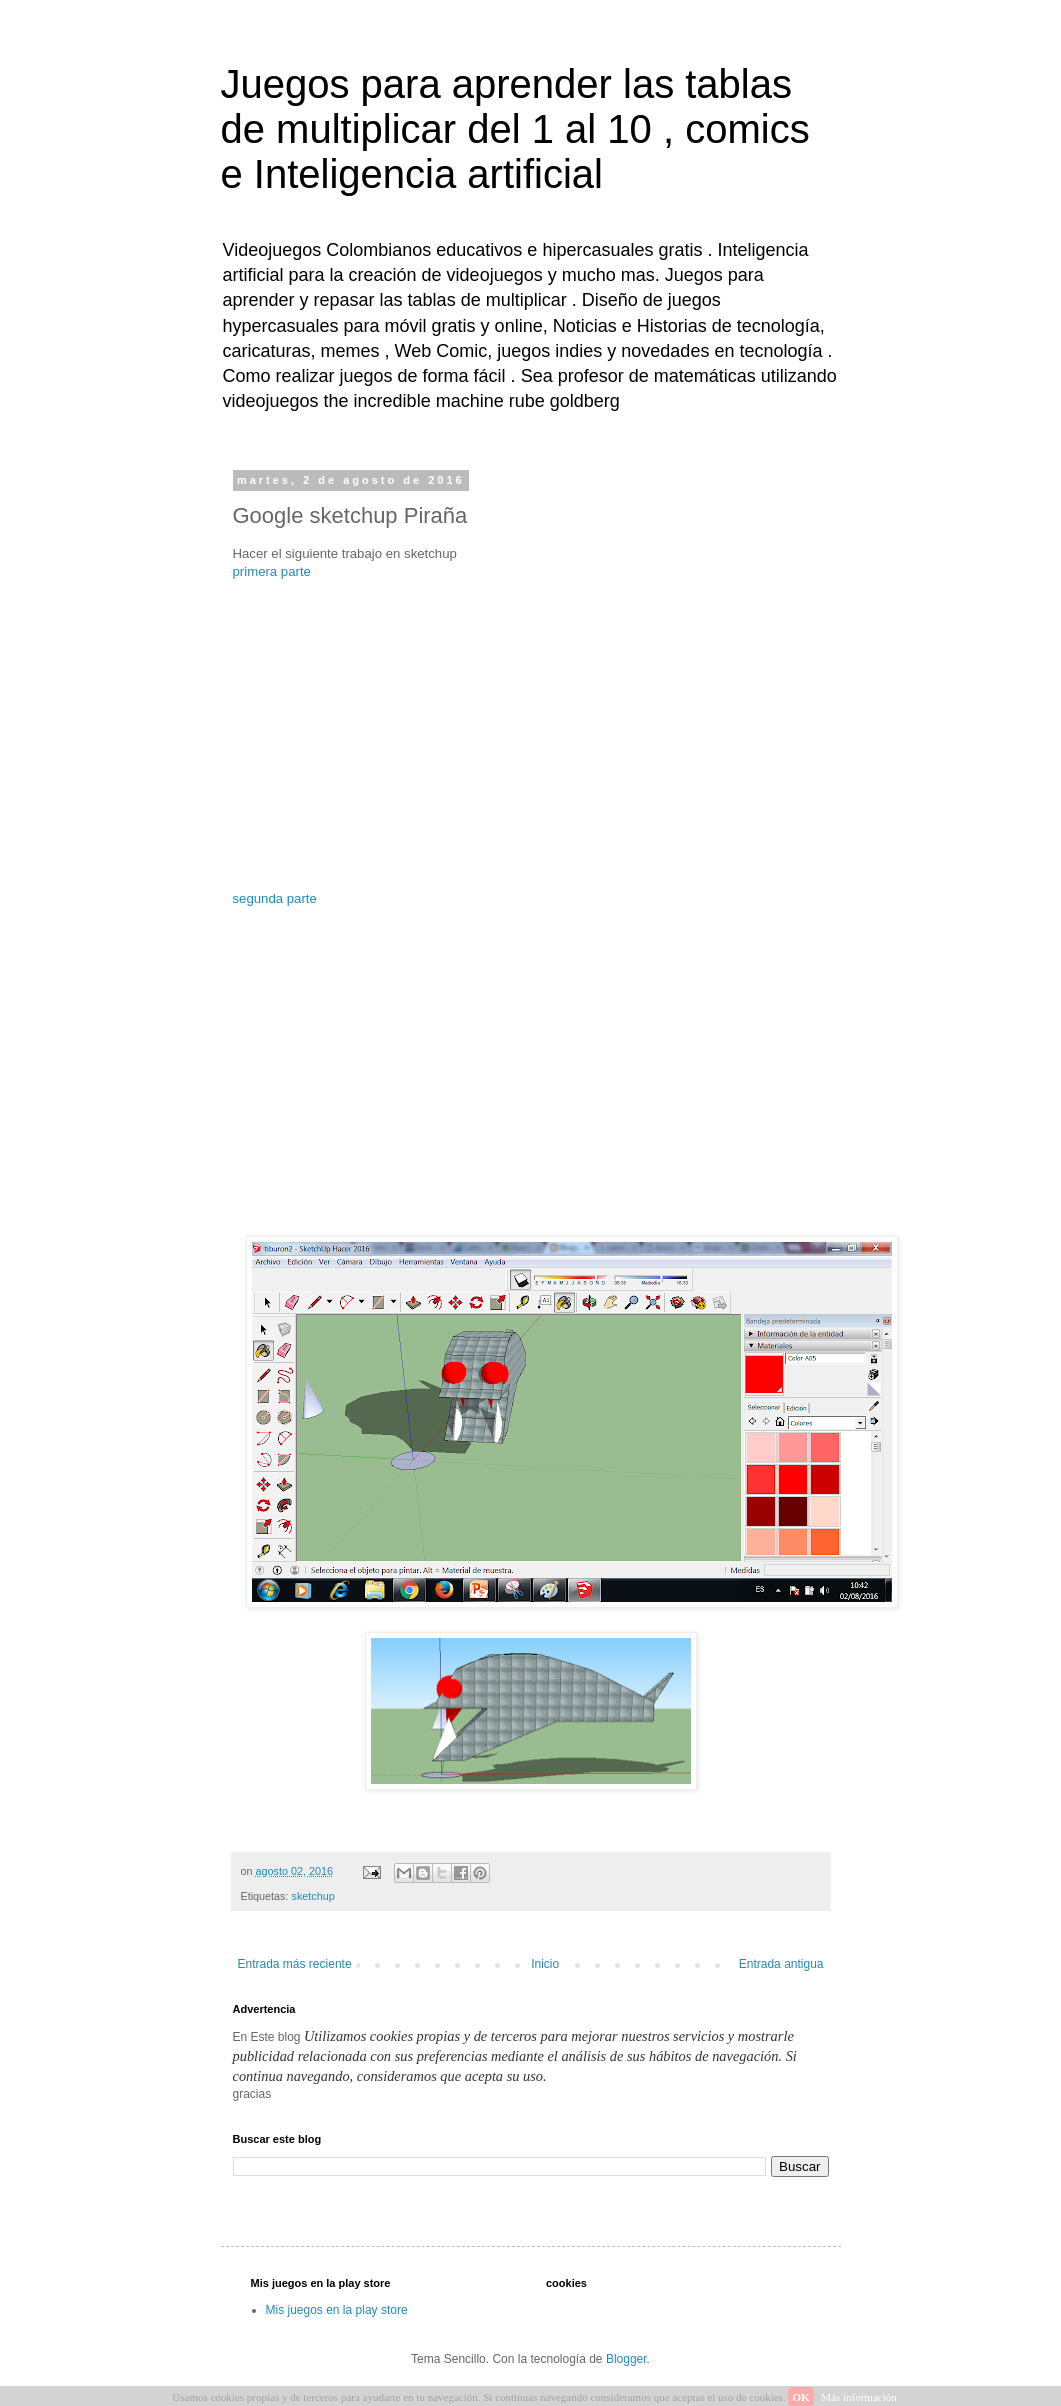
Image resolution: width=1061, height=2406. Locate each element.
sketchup (313, 1896)
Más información (858, 2397)
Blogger (626, 2359)
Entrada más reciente (295, 1964)
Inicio (545, 1964)
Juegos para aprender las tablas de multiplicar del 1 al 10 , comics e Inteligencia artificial (515, 129)
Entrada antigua (781, 1964)
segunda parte (275, 898)
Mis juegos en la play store (337, 2310)
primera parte (272, 571)
